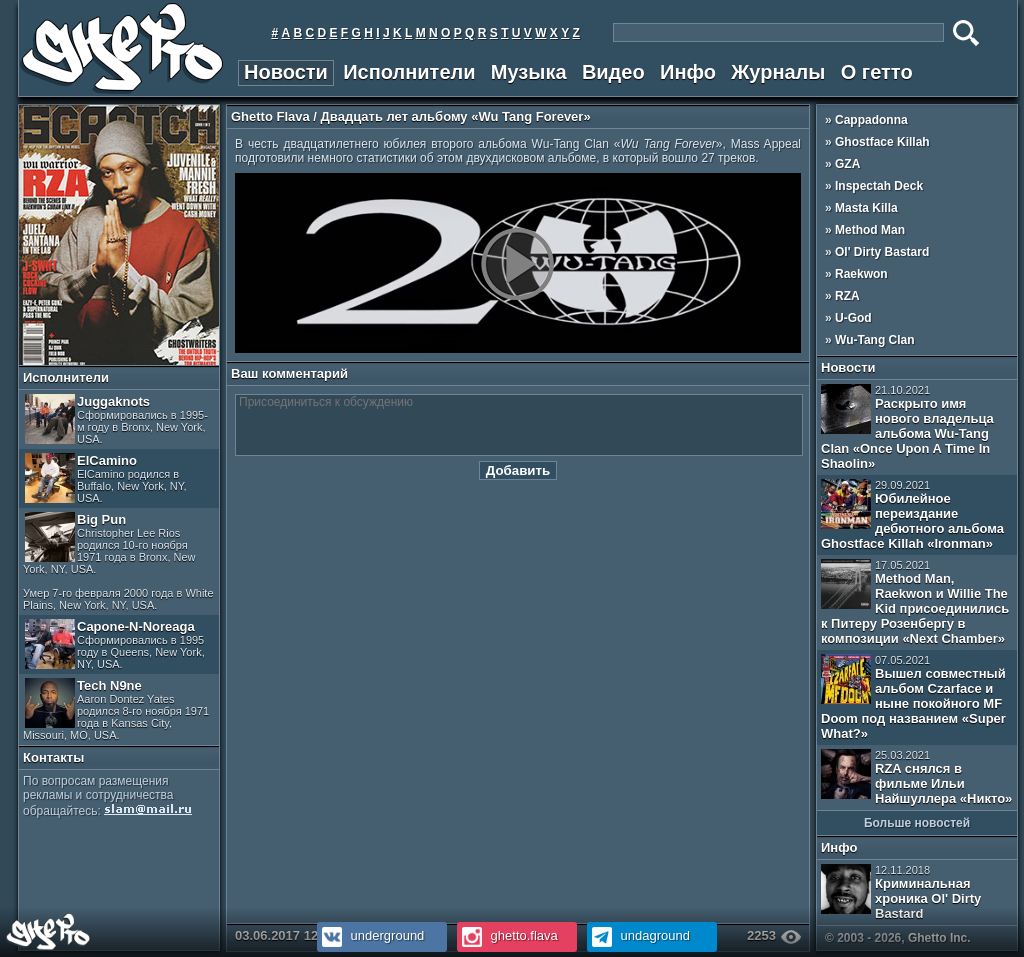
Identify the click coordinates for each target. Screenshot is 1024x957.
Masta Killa (866, 208)
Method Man (870, 230)
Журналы (778, 72)
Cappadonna (871, 120)
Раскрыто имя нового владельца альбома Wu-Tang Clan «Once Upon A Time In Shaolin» (907, 427)
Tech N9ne (116, 709)
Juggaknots (116, 419)
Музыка (529, 72)
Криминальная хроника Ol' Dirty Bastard (901, 892)
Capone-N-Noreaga (115, 644)
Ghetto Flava (270, 116)
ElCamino (106, 478)
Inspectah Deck (879, 186)
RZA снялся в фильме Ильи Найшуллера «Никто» (916, 777)
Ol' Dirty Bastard (882, 252)
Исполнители (409, 72)
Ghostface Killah (882, 142)
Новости (286, 72)
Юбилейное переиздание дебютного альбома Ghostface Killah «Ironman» (912, 515)
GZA (847, 164)
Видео (613, 72)
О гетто (877, 72)
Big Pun (118, 561)
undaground (638, 935)
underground (370, 935)
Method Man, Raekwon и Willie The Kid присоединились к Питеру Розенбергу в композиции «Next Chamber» (915, 602)
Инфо (688, 72)
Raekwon (861, 274)
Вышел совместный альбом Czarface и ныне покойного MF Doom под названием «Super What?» (913, 697)
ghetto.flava (507, 935)
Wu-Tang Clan (875, 340)
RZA (847, 296)
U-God (853, 318)
